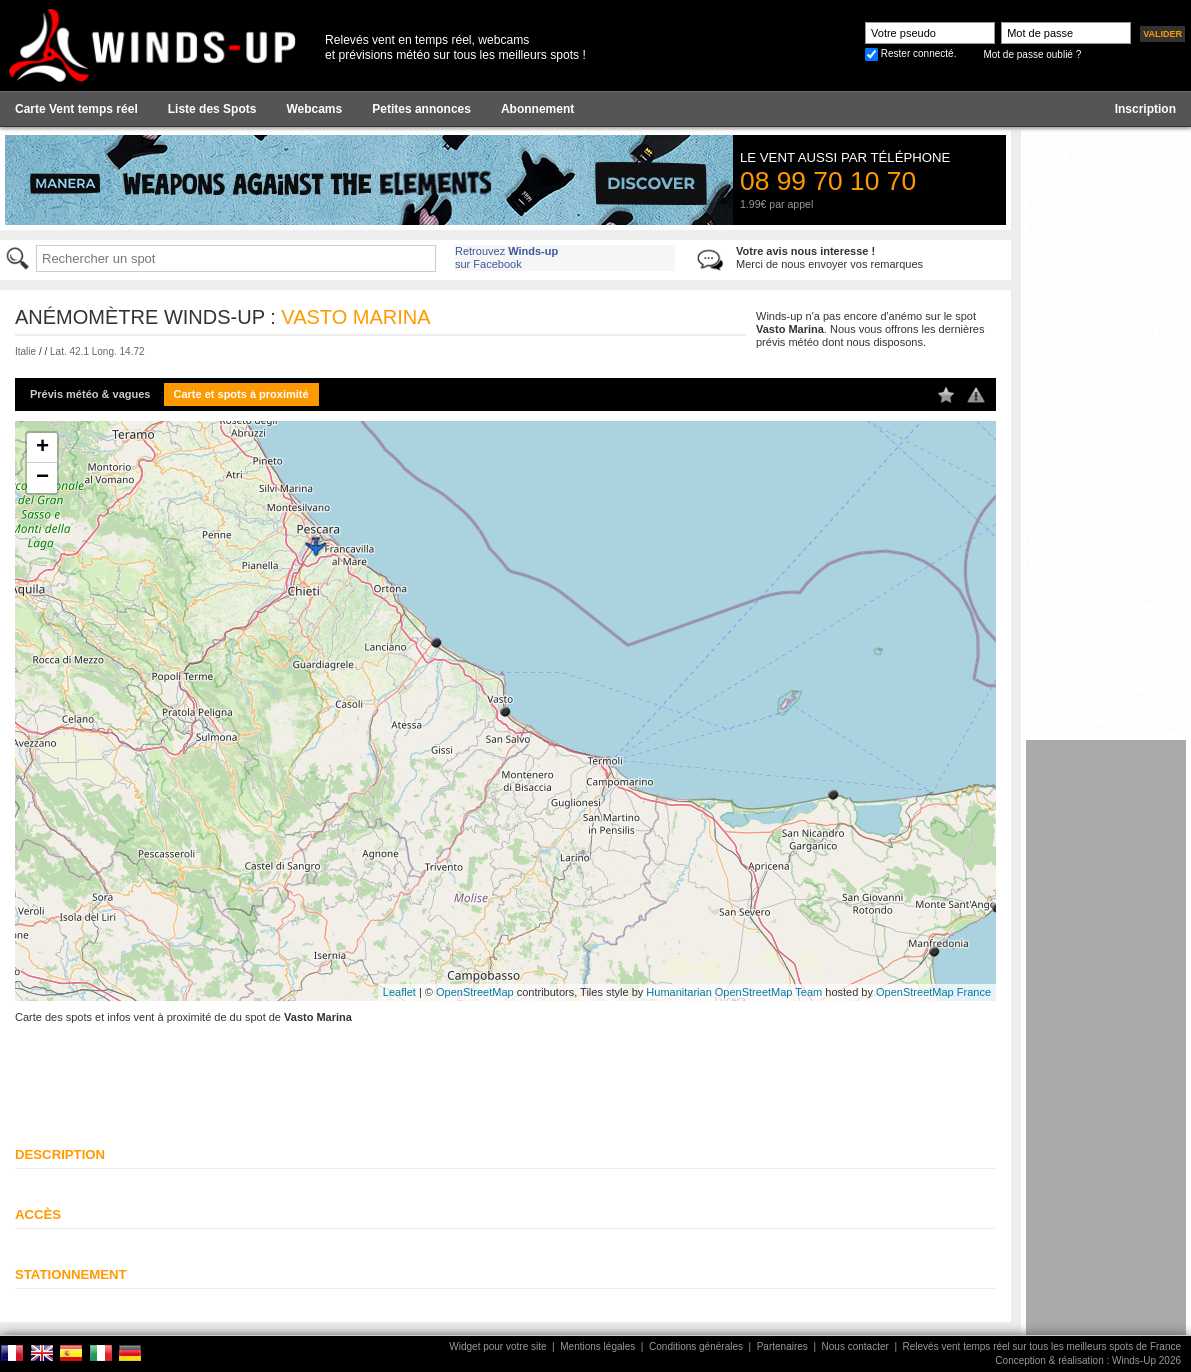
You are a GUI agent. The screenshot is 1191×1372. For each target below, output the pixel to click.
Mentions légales (597, 1346)
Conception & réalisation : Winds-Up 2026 (1088, 1360)
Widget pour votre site (497, 1346)
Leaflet (399, 992)
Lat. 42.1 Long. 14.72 (97, 351)
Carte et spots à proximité (241, 394)
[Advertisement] (1106, 1040)
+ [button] (42, 448)
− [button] (42, 478)
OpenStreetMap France (933, 992)
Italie (25, 351)
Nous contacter (855, 1346)
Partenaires (782, 1346)
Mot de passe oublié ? (1032, 54)
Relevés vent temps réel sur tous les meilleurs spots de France (1042, 1346)
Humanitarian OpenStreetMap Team (734, 992)
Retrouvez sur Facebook (506, 257)
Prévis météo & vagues (90, 394)
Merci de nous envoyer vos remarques (829, 257)
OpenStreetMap (475, 992)
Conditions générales (696, 1346)
